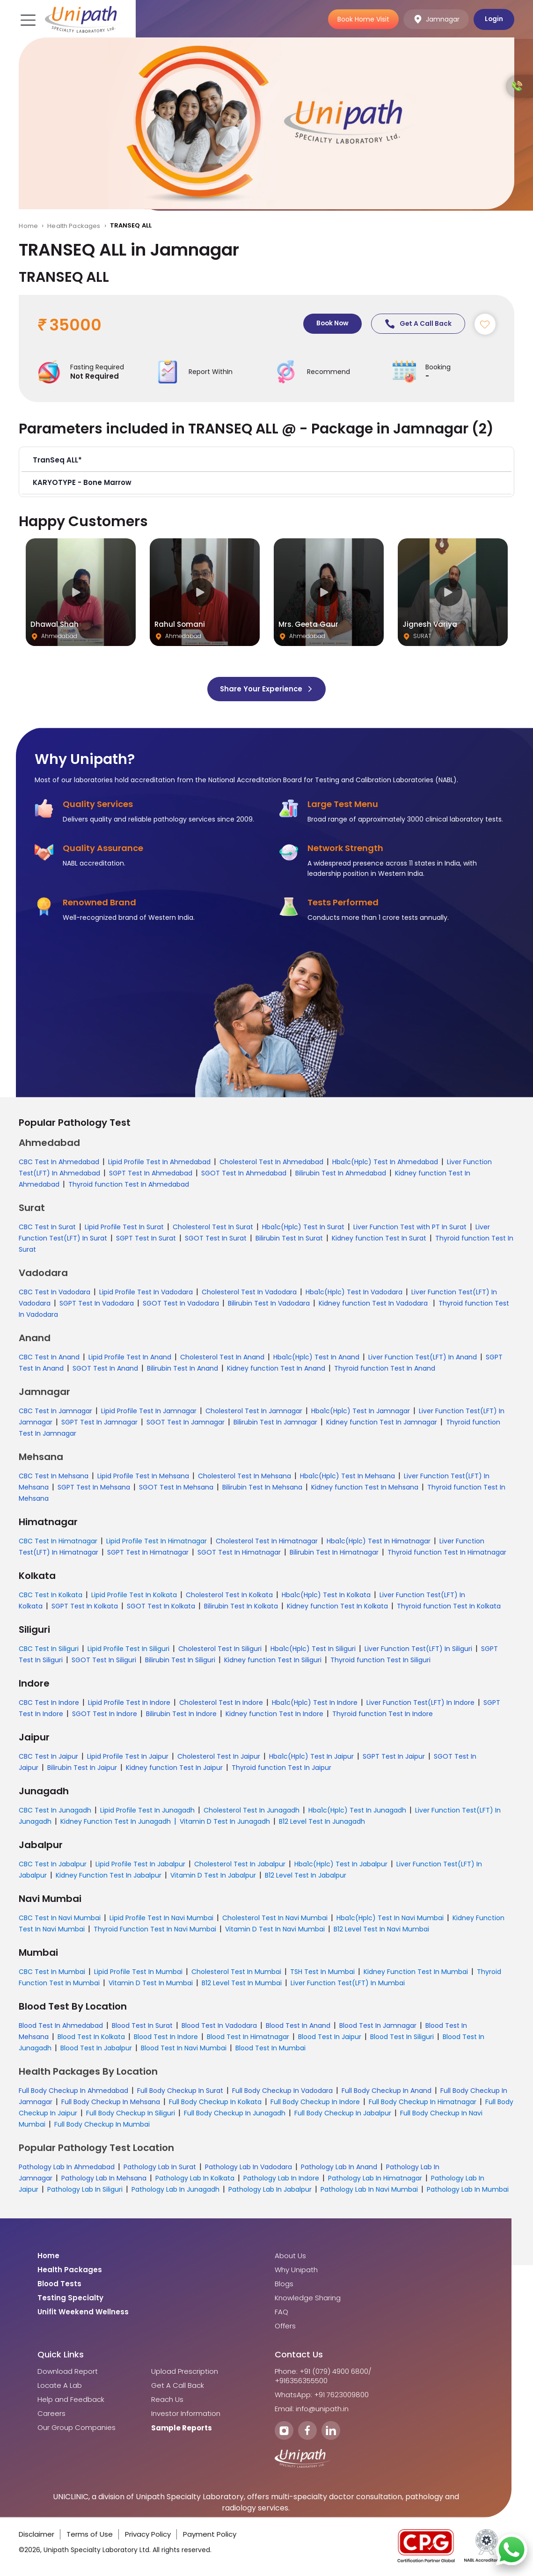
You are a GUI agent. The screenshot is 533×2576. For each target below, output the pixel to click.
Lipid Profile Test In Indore (129, 1703)
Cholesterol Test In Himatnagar (267, 1541)
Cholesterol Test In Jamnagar (253, 1411)
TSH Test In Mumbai (322, 1972)
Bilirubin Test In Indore (181, 1714)
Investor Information (185, 2414)
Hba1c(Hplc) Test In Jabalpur (340, 1864)
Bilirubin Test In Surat (289, 1238)
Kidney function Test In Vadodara (374, 1303)
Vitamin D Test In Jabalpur (213, 1875)
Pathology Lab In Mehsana (103, 2178)
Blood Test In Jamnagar (377, 2026)
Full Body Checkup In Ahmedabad (73, 2091)
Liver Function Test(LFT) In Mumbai (348, 1983)
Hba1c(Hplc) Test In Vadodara (354, 1292)
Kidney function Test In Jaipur (174, 1768)
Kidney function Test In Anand (276, 1368)
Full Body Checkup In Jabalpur (342, 2113)
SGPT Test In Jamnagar (99, 1422)
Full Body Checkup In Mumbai (102, 2124)
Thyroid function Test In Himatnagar (446, 1552)
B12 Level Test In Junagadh (322, 1822)
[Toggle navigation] (27, 19)
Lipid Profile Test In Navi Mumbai (161, 1918)
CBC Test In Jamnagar (55, 1411)
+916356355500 (301, 2381)
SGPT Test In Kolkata (84, 1606)
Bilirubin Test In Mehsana (262, 1487)
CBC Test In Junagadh (55, 1810)
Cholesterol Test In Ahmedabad (271, 1162)
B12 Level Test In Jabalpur (305, 1875)
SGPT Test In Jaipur (394, 1756)
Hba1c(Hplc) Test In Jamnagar (360, 1411)
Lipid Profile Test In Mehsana (143, 1476)
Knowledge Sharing (308, 2298)
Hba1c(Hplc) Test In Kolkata (326, 1595)
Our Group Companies (76, 2428)
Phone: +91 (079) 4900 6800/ (323, 2372)
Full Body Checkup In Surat (180, 2091)
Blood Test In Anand (298, 2026)
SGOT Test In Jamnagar (185, 1422)
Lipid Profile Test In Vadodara (146, 1292)
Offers (285, 2326)
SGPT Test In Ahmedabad (150, 1173)
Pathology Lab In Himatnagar (375, 2178)
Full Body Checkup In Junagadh (234, 2113)
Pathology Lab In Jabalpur (270, 2189)
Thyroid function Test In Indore (382, 1714)
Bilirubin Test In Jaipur (82, 1768)
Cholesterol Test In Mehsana (244, 1476)
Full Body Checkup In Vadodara (282, 2091)
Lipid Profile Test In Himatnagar (156, 1541)
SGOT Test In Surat (216, 1238)
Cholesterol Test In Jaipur (218, 1756)
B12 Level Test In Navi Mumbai (381, 1929)
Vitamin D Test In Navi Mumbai (275, 1929)
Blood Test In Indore (166, 2037)
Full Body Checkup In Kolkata (215, 2102)
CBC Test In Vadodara (54, 1292)
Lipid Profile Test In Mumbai (138, 1972)
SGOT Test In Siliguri (104, 1660)
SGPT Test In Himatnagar (148, 1552)
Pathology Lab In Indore (281, 2178)
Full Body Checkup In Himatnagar (422, 2102)
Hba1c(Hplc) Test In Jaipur (311, 1756)
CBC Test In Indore (49, 1703)
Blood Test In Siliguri (402, 2037)
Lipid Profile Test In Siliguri (128, 1649)
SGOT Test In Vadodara (181, 1303)
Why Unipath (296, 2270)
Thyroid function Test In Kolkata (449, 1606)
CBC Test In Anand (49, 1357)
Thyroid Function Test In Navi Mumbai (155, 1929)
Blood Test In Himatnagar (248, 2037)
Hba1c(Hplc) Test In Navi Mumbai (390, 1918)
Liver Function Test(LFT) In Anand (422, 1357)
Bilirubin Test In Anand (182, 1368)
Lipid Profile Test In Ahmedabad (159, 1162)
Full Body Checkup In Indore (315, 2102)
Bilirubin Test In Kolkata (241, 1606)
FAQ (281, 2312)
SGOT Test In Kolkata (161, 1606)
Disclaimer (36, 2535)
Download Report (67, 2372)
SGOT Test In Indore (104, 1714)
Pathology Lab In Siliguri (85, 2189)
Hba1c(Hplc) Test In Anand (316, 1357)
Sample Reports (181, 2428)
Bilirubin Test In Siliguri (180, 1660)
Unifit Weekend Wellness (83, 2312)
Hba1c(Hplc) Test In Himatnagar (379, 1541)
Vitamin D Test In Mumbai (151, 1983)
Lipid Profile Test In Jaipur (127, 1756)
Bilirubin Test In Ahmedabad (340, 1173)
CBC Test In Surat (47, 1227)
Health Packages (73, 225)
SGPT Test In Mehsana (94, 1487)
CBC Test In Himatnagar (58, 1541)
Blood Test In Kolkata (91, 2037)
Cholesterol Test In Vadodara (249, 1292)
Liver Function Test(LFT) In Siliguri (418, 1649)
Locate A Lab (59, 2386)
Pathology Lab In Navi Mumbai (369, 2189)
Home (28, 225)
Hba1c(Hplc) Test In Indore (315, 1703)
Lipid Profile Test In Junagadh (147, 1810)
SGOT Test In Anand (105, 1368)
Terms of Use (89, 2535)
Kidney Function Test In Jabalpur (108, 1875)
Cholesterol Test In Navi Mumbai (275, 1918)
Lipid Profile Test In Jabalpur (140, 1864)
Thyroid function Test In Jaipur (281, 1768)
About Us (290, 2256)
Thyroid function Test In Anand (384, 1368)
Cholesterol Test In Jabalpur (239, 1864)
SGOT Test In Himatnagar (239, 1552)
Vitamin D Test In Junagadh (225, 1822)
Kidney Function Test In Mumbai (416, 1972)
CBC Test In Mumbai (52, 1972)
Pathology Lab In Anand (339, 2167)
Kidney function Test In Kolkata (337, 1606)
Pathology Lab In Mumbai (468, 2189)
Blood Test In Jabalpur (96, 2048)
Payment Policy (209, 2535)
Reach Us (167, 2400)
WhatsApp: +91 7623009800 (322, 2395)
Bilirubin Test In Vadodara (269, 1303)
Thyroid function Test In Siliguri (380, 1660)
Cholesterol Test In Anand (222, 1357)
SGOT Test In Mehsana (176, 1487)
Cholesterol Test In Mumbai (236, 1972)
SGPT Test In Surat (146, 1238)
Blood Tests (59, 2284)
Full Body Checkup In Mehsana (110, 2102)
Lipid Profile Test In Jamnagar (149, 1411)
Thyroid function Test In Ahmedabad (128, 1184)
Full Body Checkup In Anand (386, 2091)
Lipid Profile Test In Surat (124, 1227)
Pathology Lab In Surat (160, 2167)
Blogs (284, 2284)
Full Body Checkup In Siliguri (130, 2113)
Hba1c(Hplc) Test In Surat (303, 1227)
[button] (266, 461)
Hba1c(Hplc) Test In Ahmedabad (385, 1162)
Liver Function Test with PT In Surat (410, 1227)
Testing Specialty (70, 2298)
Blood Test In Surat (142, 2026)
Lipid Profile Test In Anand (129, 1357)
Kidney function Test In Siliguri (272, 1660)
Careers (51, 2414)
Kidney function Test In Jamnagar (381, 1422)
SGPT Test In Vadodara (96, 1303)
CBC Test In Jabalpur (53, 1864)
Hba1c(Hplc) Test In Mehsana (347, 1476)
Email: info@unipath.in (312, 2409)
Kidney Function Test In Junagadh (115, 1822)
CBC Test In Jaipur (48, 1756)
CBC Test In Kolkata (50, 1595)
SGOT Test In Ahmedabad (243, 1173)
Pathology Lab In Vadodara (248, 2167)
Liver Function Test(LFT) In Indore (420, 1703)
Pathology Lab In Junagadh (175, 2189)
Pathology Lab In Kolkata (194, 2178)
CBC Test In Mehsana (53, 1476)
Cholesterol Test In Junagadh (251, 1810)
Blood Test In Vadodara (219, 2026)
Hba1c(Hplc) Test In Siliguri (313, 1649)
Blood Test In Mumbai (270, 2048)
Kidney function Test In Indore (274, 1714)
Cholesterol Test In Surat (213, 1227)
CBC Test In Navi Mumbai (60, 1918)
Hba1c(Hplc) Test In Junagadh (357, 1810)
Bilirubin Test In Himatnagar (334, 1552)
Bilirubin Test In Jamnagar (275, 1422)
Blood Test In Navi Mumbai (183, 2048)
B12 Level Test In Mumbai (242, 1983)
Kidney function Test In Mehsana (364, 1487)
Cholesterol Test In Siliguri (220, 1649)
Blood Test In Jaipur (329, 2037)
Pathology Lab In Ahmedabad (67, 2167)
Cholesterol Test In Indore (221, 1703)
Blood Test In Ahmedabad (61, 2026)
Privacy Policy (148, 2535)
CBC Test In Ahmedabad (59, 1162)
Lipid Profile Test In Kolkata (134, 1595)
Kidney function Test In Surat (379, 1238)
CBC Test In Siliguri (49, 1649)
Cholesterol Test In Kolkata (229, 1595)
